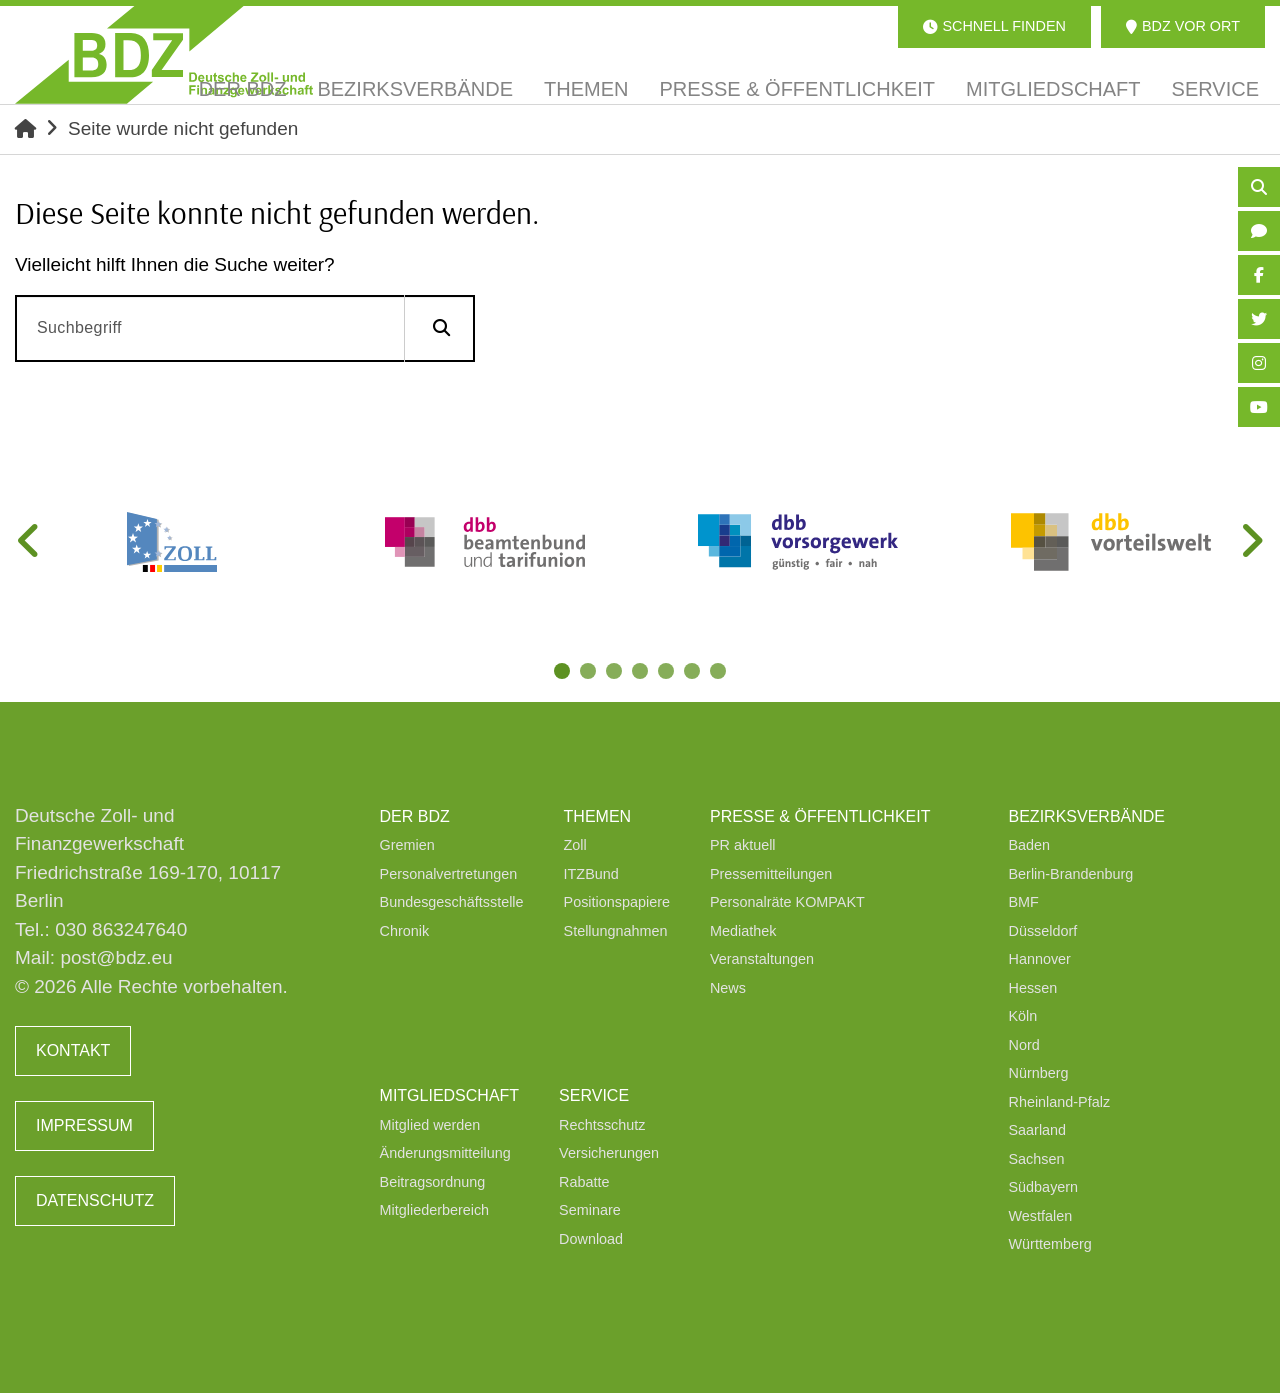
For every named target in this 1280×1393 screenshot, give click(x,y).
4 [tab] (642, 673)
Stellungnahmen (616, 931)
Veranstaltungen (762, 959)
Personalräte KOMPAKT (787, 902)
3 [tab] (616, 673)
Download (591, 1239)
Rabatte (584, 1182)
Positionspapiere (617, 902)
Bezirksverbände (1087, 816)
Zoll (575, 845)
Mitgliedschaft (450, 1095)
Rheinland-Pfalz (1060, 1102)
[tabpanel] (171, 542)
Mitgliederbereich (435, 1210)
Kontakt (73, 1050)
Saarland (1038, 1130)
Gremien (407, 845)
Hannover (1040, 959)
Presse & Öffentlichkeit (820, 816)
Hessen (1033, 988)
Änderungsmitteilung (445, 1153)
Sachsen (1037, 1159)
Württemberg (1050, 1244)
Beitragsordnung (433, 1182)
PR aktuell (743, 845)
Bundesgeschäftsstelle (452, 902)
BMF (1024, 902)
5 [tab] (668, 673)
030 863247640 (121, 929)
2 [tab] (590, 673)
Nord (1024, 1045)
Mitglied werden (430, 1125)
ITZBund (591, 874)
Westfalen (1041, 1216)
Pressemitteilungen (771, 874)
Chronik (405, 931)
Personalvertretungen (449, 874)
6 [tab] (694, 673)
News (728, 988)
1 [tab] (564, 673)
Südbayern (1044, 1187)
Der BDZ (415, 816)
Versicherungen (609, 1153)
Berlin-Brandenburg (1071, 874)
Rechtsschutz (602, 1125)
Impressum (84, 1125)
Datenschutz (95, 1200)
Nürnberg (1039, 1073)
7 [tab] (720, 673)
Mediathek (743, 931)
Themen (598, 816)
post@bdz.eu (116, 957)
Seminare (590, 1210)
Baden (1030, 845)
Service (594, 1095)
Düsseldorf (1043, 931)
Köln (1023, 1016)
